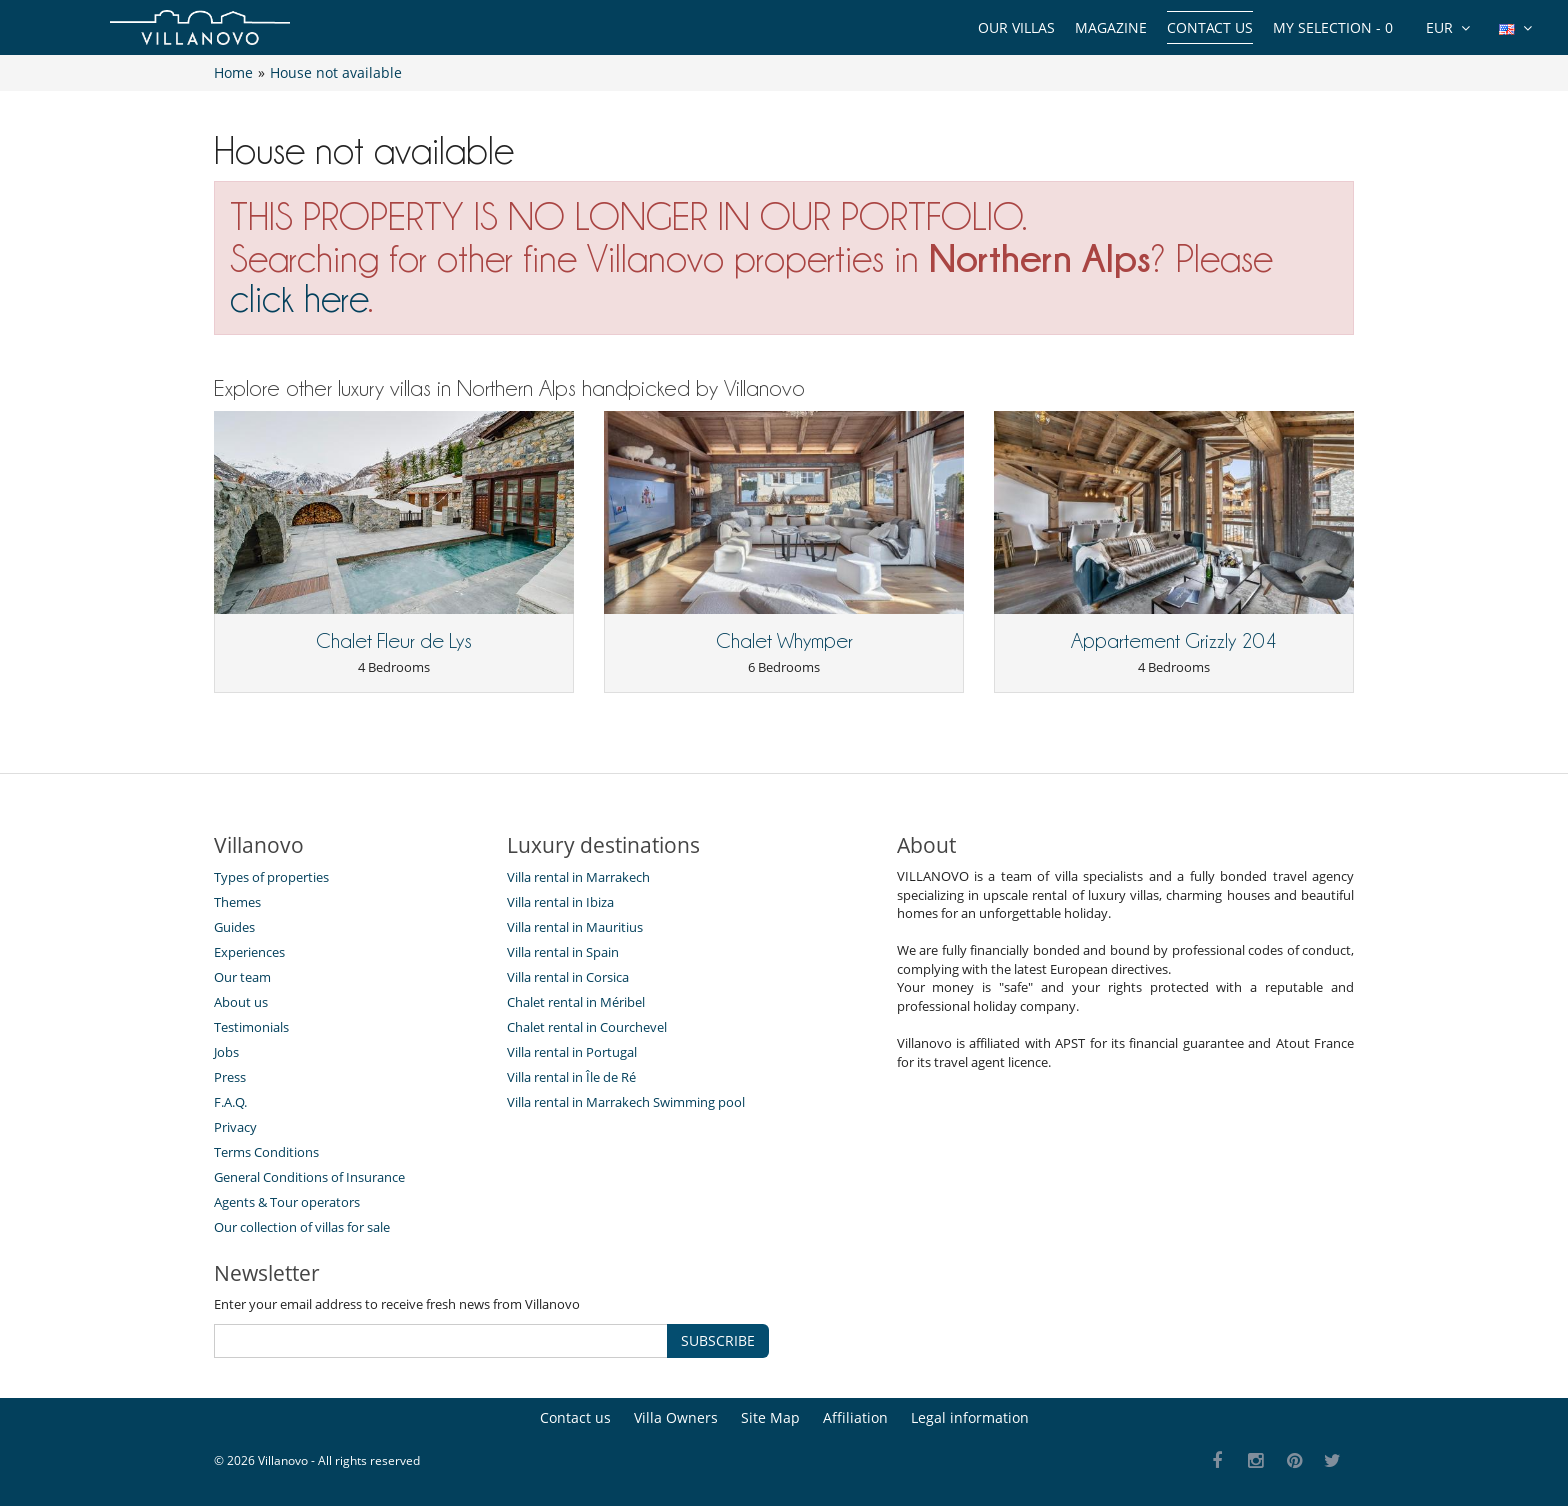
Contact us (1210, 27)
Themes (237, 902)
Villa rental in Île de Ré (571, 1077)
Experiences (249, 952)
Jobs (226, 1052)
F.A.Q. (230, 1102)
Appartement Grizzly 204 (1174, 641)
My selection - (1333, 27)
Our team (242, 977)
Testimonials (251, 1027)
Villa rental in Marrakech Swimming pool (626, 1102)
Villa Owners (676, 1417)
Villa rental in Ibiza (560, 902)
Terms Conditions (266, 1152)
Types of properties (271, 877)
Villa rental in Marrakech (578, 877)
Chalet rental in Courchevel (587, 1027)
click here (299, 298)
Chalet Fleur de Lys (394, 641)
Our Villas (1016, 27)
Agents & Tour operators (287, 1202)
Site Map (770, 1417)
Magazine (1111, 27)
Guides (234, 927)
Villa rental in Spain (563, 952)
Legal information (970, 1417)
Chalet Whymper (784, 641)
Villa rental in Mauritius (575, 927)
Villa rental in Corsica (568, 977)
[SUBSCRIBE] (441, 1341)
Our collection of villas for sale (302, 1227)
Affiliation (855, 1417)
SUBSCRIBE (718, 1340)
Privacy (235, 1127)
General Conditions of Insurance (309, 1177)
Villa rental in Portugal (572, 1052)
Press (230, 1077)
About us (241, 1002)
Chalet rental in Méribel (576, 1002)
